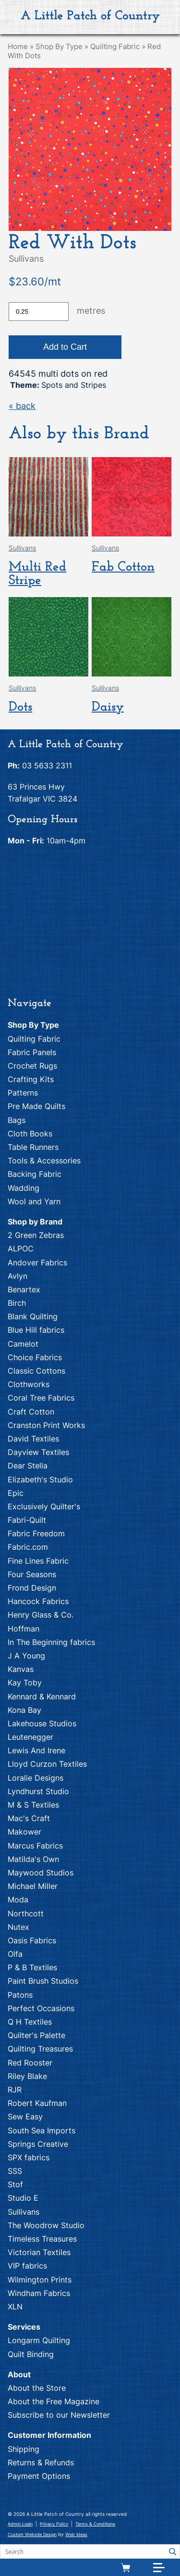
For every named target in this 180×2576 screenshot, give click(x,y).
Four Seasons (32, 1574)
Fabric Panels (32, 1052)
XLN (15, 2306)
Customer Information (49, 2435)
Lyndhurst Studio (38, 1791)
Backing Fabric (34, 1174)
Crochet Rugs (32, 1066)
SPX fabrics (28, 2157)
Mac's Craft (29, 1818)
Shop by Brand (35, 1221)
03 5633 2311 (47, 765)
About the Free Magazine (53, 2401)
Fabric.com (28, 1547)
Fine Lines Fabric (38, 1561)
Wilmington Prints (40, 2279)
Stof (15, 2184)
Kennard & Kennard (42, 1696)
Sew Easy (25, 2116)
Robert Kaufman (37, 2103)
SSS (15, 2171)
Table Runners (33, 1147)
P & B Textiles (32, 1967)
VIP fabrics (27, 2265)
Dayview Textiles (38, 1452)
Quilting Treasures (40, 2048)
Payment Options (39, 2476)
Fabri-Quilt (27, 1520)
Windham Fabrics (39, 2293)
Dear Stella (28, 1465)
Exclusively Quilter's (44, 1506)
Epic (16, 1493)
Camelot (23, 1344)
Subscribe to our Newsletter (59, 2415)
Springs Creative (38, 2144)
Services (24, 2327)
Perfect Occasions (41, 2008)
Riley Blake (27, 2076)
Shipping (23, 2449)
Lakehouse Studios (42, 1723)
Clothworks (28, 1384)
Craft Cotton (31, 1411)
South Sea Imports (41, 2130)
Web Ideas (76, 2534)
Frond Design (32, 1588)
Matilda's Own (33, 1859)
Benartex (24, 1289)
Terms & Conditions (95, 2523)
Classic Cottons (36, 1371)
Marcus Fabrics (35, 1845)
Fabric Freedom (36, 1533)
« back (22, 406)
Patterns (23, 1092)
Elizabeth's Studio (40, 1479)
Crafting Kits (31, 1079)
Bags (16, 1120)
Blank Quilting (33, 1316)
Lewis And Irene (36, 1750)
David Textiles (33, 1438)
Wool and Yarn (34, 1201)
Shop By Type (59, 46)
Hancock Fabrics (38, 1601)
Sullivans (23, 2212)
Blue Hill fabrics (36, 1330)
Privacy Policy (54, 2523)
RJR (15, 2089)
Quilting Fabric (115, 46)
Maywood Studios (40, 1872)
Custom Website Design (32, 2534)
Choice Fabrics (35, 1357)
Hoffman (23, 1628)
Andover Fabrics (37, 1262)
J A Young (26, 1655)
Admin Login (20, 2523)
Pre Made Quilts (36, 1106)
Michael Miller (33, 1886)
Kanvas (21, 1669)
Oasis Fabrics (32, 1940)
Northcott (26, 1913)
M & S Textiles (33, 1805)
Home (18, 46)
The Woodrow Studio (46, 2225)
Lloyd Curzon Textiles (47, 1764)
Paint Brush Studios (43, 1981)
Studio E (23, 2198)
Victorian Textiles (39, 2252)
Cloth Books (30, 1133)
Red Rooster (30, 2062)
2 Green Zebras (36, 1235)
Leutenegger (30, 1737)
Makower (24, 1831)
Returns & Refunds (41, 2462)
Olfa (15, 1954)
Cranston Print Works (46, 1425)
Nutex (18, 1927)
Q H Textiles (30, 2022)
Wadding (23, 1188)
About (19, 2374)
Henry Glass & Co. (40, 1615)
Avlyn (17, 1276)
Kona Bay (24, 1710)
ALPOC (21, 1248)
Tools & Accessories (44, 1160)
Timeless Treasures (42, 2239)
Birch (17, 1303)
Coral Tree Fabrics (41, 1398)
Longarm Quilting (39, 2340)
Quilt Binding (31, 2354)
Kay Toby (25, 1682)
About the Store (37, 2388)
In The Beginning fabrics (51, 1642)
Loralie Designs (35, 1778)
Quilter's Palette (36, 2035)
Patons (20, 1995)
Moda (18, 1899)
